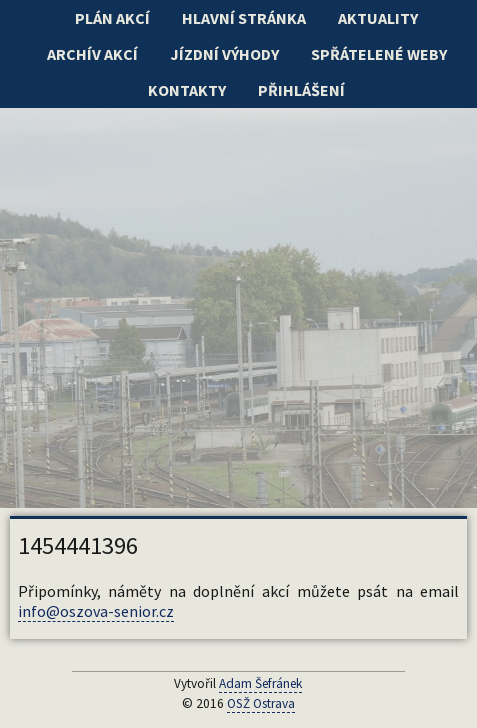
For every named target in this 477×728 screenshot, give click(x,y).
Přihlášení (301, 90)
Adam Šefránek (260, 683)
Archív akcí (92, 54)
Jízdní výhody (224, 54)
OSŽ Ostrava (261, 703)
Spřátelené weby (379, 54)
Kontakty (187, 90)
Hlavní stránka (244, 18)
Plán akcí (112, 18)
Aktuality (378, 18)
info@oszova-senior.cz (96, 611)
